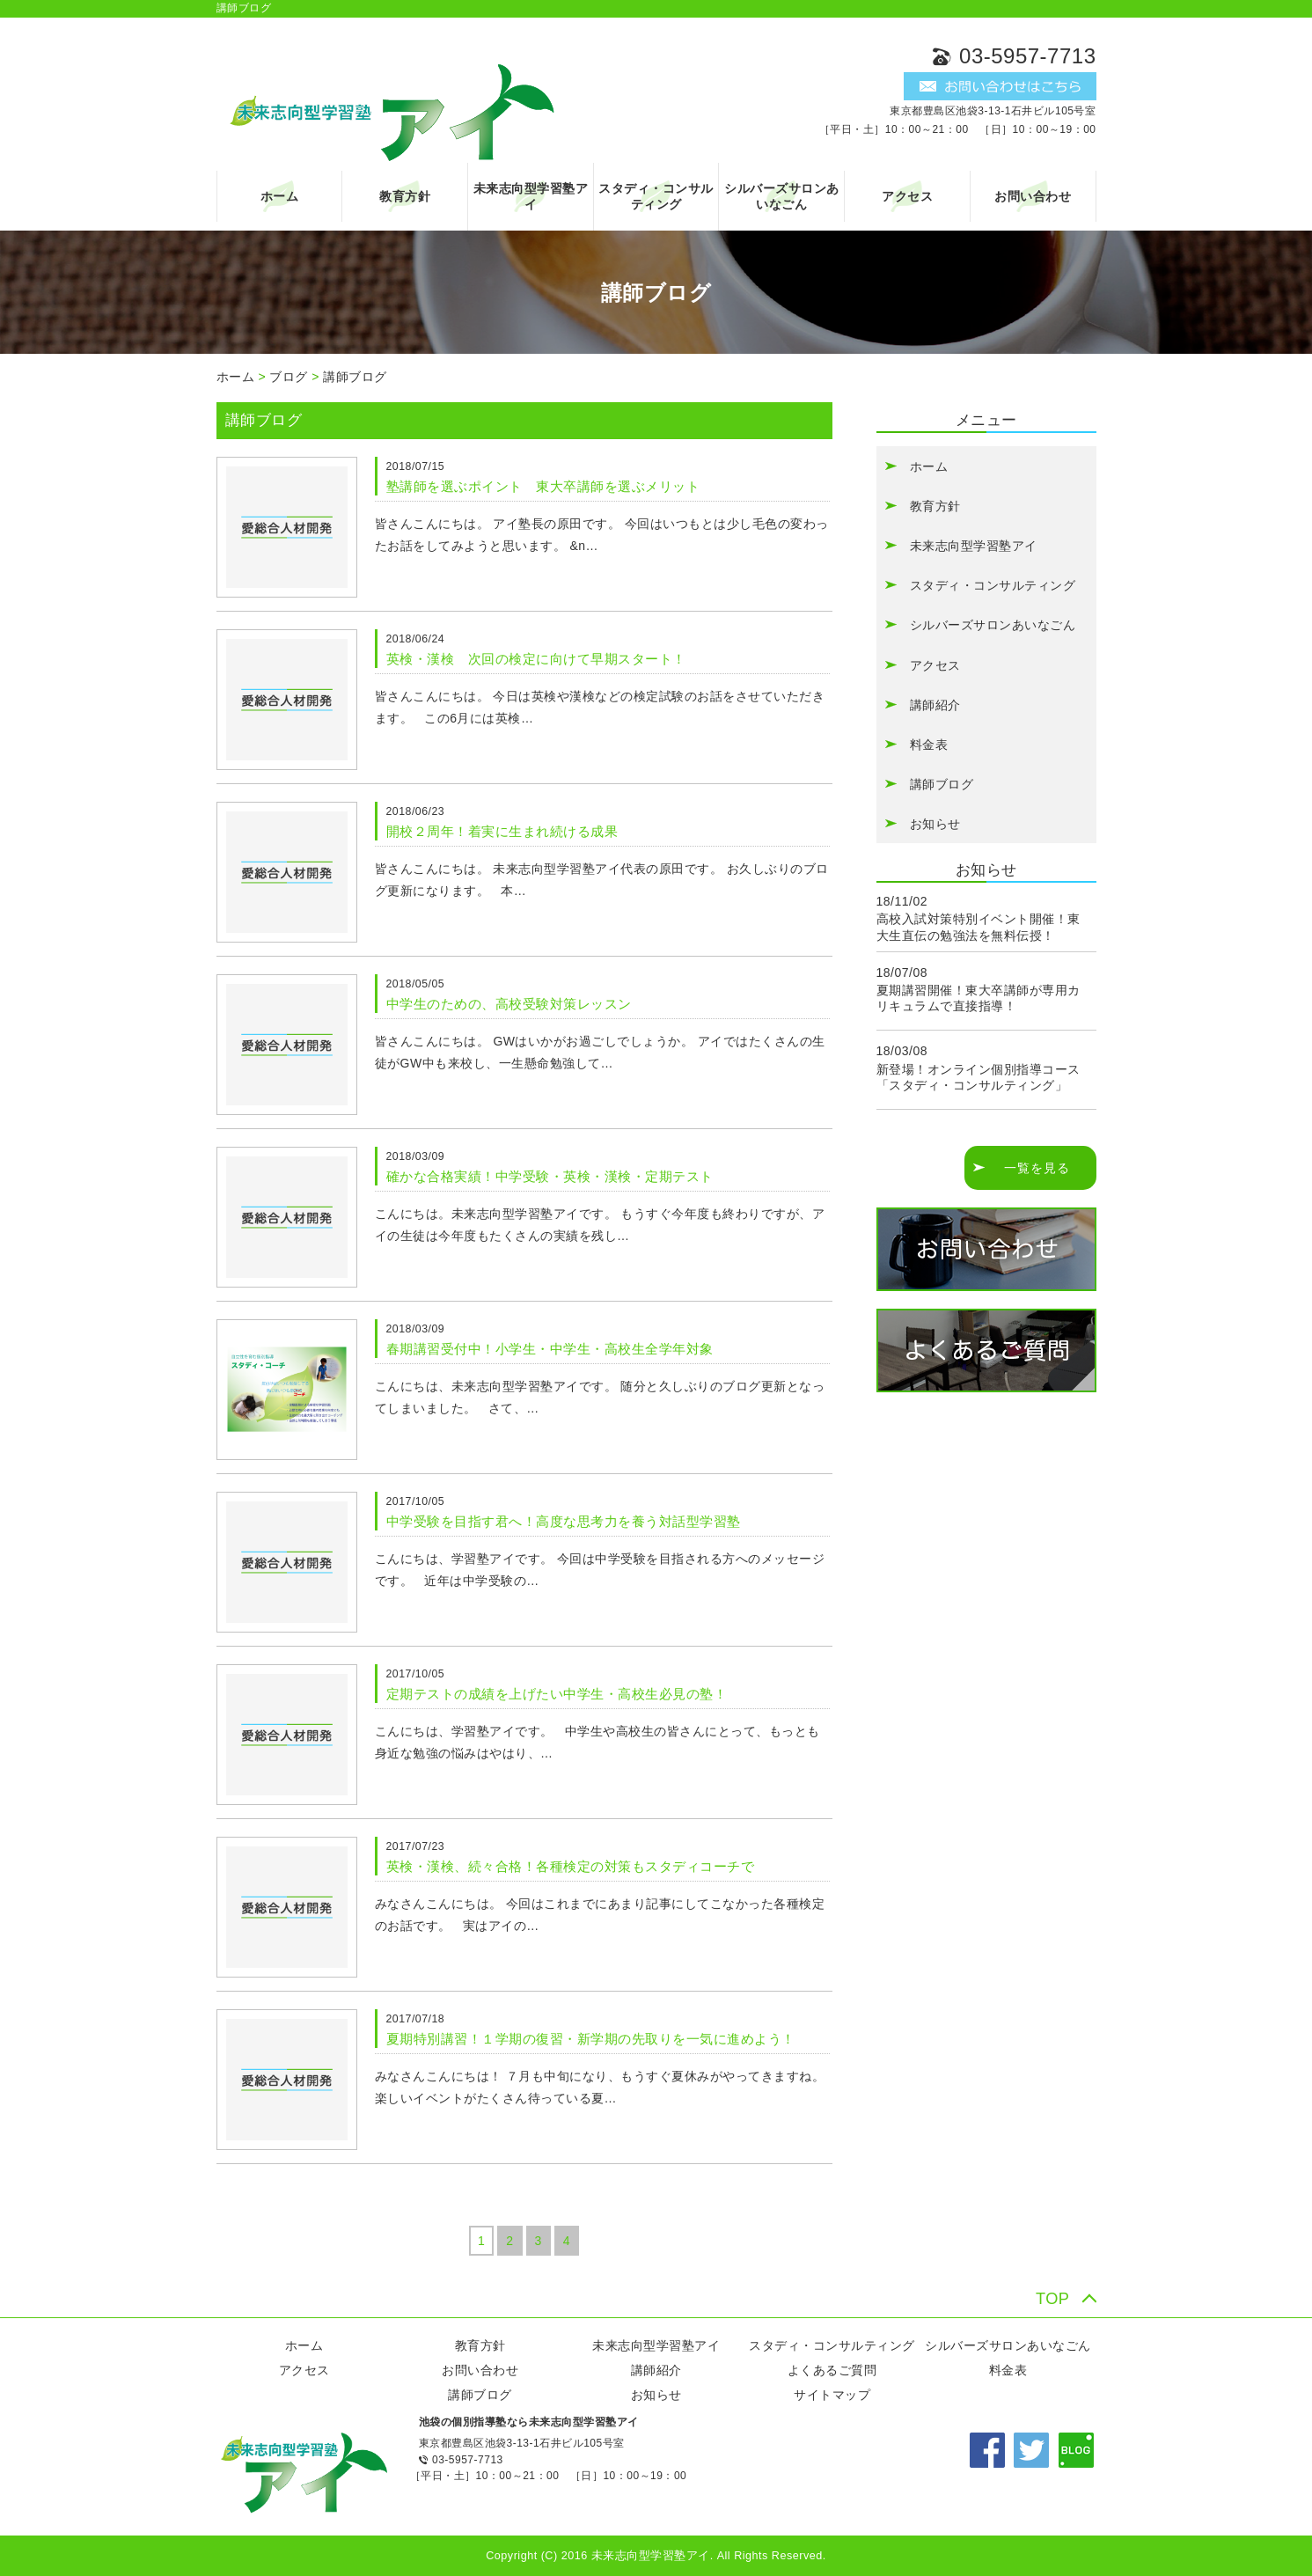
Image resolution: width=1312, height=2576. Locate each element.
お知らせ (935, 824)
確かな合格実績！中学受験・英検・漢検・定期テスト (550, 1176)
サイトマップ (832, 2395)
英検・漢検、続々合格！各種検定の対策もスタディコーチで (570, 1866)
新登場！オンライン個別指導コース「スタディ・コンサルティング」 (978, 1077)
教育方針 (404, 196)
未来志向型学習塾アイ (531, 196)
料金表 (929, 745)
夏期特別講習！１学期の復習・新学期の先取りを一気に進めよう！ (590, 2038)
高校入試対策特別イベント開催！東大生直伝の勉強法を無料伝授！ (978, 927)
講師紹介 (935, 705)
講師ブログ (355, 377)
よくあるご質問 (832, 2370)
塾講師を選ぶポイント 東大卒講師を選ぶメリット (543, 486)
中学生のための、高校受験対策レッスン (509, 1003)
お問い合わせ (1032, 196)
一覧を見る (1037, 1168)
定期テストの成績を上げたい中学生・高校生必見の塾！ (557, 1693)
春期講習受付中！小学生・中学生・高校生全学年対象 (550, 1348)
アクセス (907, 196)
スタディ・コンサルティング (656, 196)
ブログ (288, 377)
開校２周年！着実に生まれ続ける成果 (502, 831)
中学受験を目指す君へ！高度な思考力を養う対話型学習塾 (563, 1521)
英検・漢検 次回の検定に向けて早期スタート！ (536, 658)
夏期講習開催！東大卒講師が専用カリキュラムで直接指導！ (978, 998)
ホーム (279, 196)
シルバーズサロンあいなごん (781, 196)
